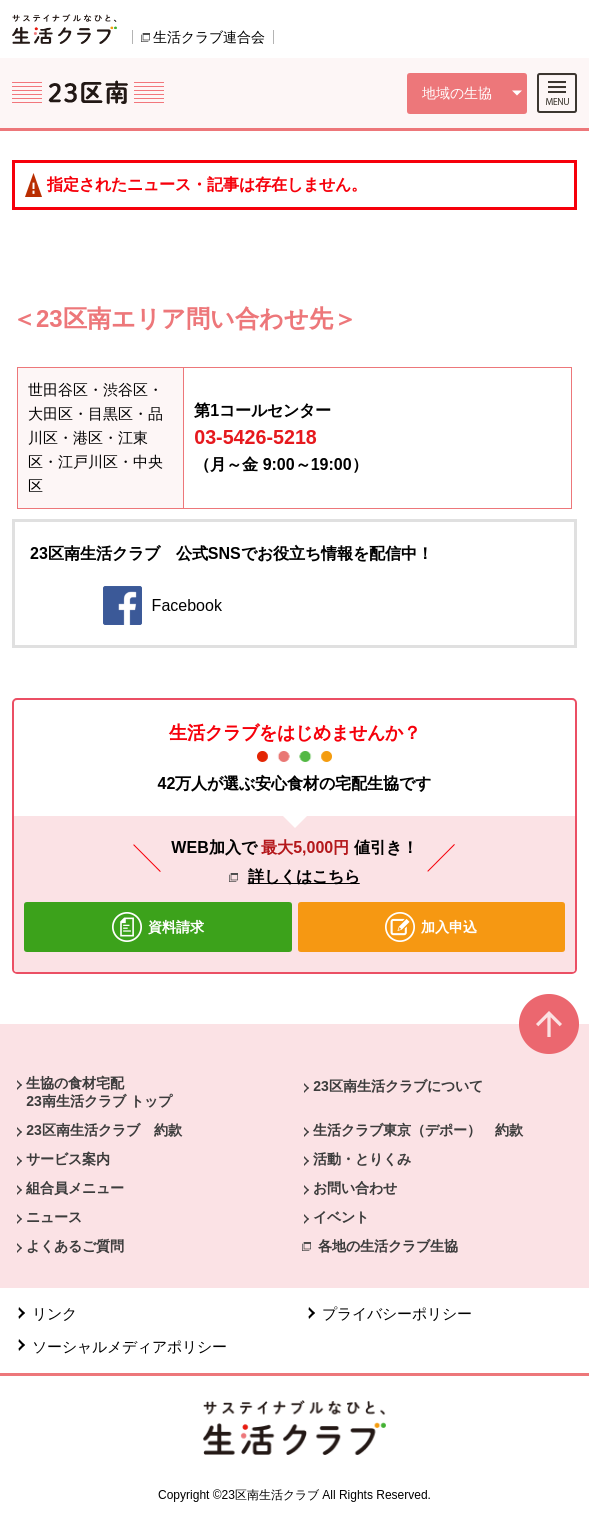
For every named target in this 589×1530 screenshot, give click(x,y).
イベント (341, 1217)
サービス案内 (68, 1159)
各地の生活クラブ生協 (388, 1246)
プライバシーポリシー (397, 1313)
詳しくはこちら (304, 876)
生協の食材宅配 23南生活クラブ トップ (98, 1092)
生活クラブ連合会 (209, 37)
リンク (54, 1313)
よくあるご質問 (75, 1246)
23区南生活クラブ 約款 (104, 1130)
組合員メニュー (75, 1188)
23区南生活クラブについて (398, 1086)
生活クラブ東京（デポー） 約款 (418, 1130)
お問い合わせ (355, 1188)
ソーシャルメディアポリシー (129, 1346)
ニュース (54, 1217)
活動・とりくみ (362, 1159)
